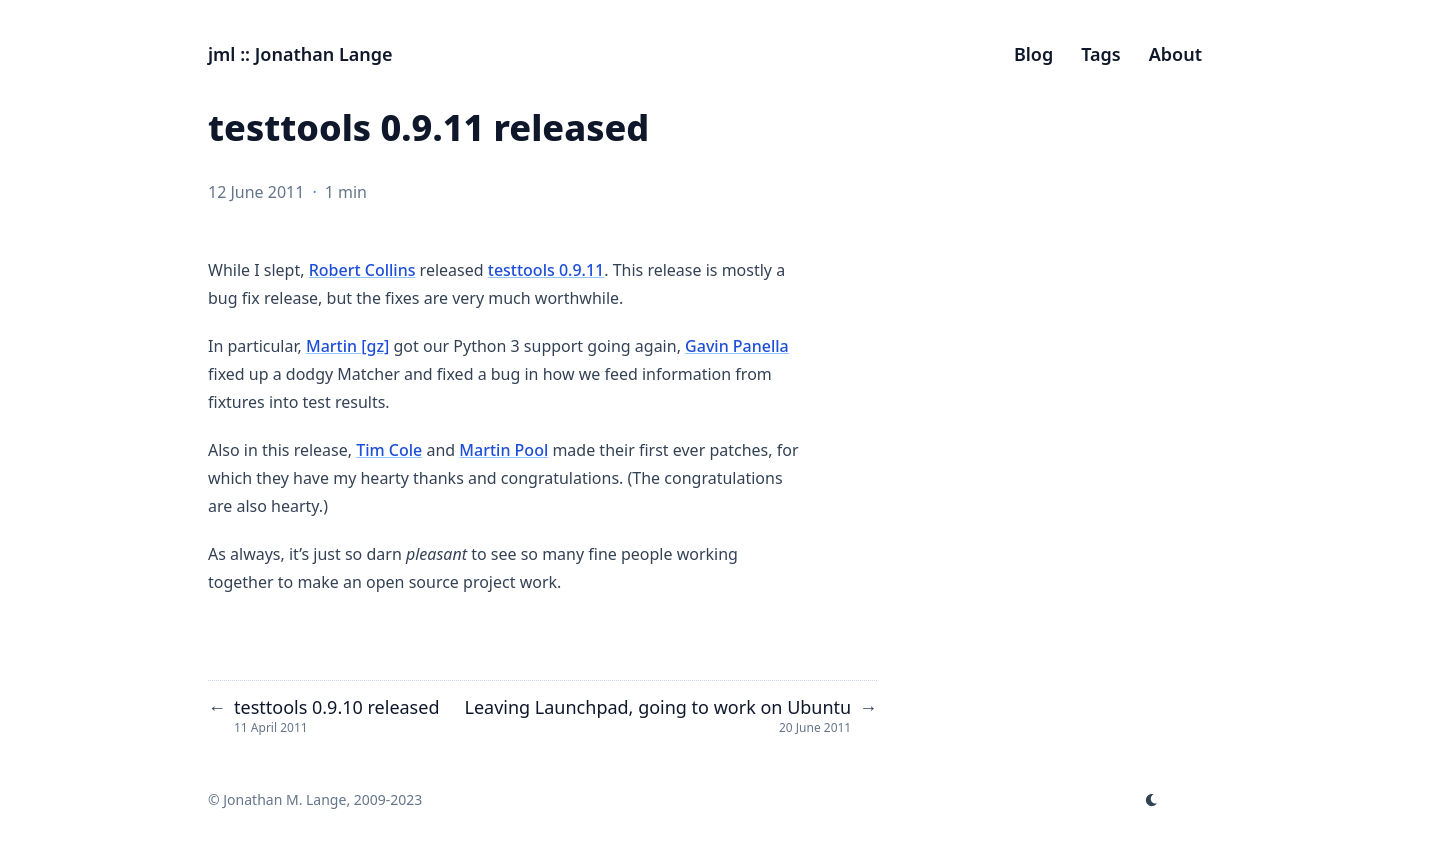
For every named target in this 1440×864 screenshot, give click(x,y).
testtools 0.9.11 (546, 270)
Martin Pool (503, 450)
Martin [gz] (347, 346)
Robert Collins (362, 270)
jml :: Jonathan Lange (300, 54)
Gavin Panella (737, 346)
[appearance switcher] (1152, 800)
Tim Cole (389, 450)
